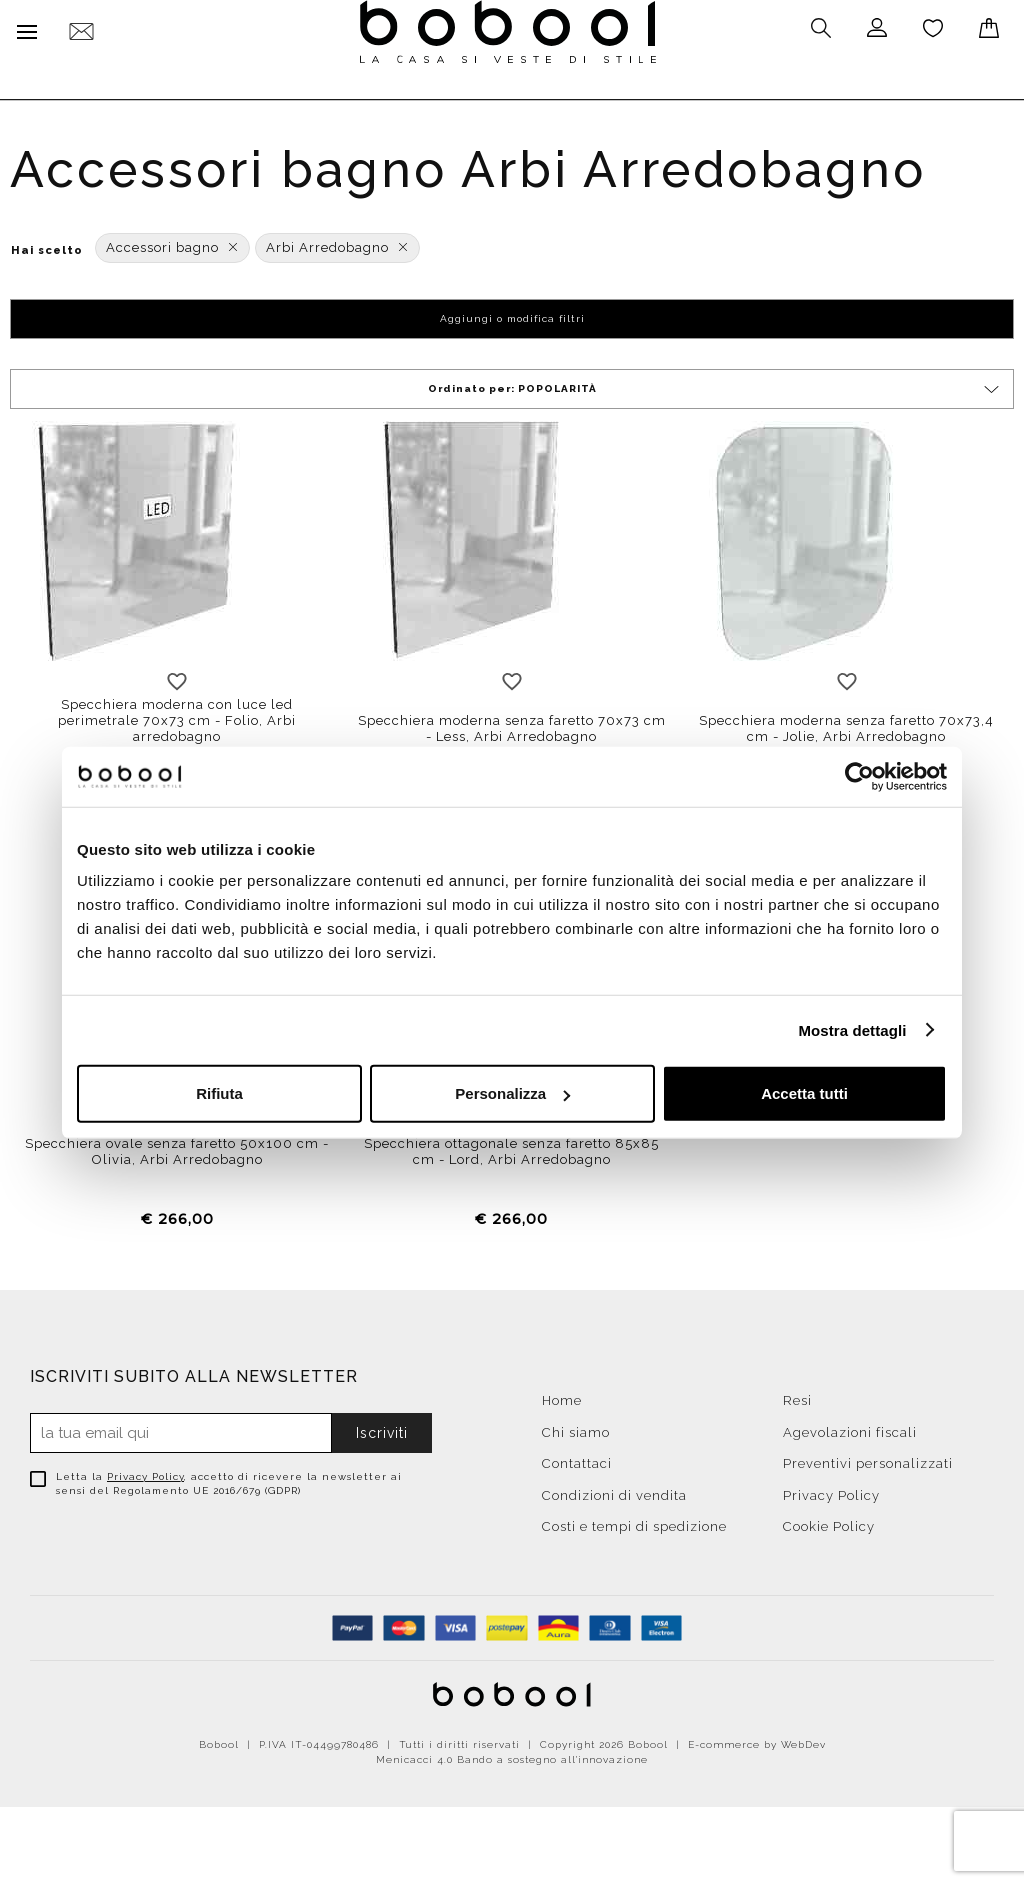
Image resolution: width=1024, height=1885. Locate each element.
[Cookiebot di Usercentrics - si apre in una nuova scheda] (859, 776)
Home (562, 1396)
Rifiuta (219, 1093)
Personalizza (512, 1093)
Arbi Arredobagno (337, 243)
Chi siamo (576, 1427)
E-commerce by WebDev (757, 1740)
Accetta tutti (804, 1093)
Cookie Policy (829, 1522)
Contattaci (577, 1459)
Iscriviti (382, 1429)
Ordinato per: (715, 385)
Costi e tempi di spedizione (634, 1522)
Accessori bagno (172, 243)
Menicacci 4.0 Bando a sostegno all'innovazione (512, 1755)
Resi (797, 1396)
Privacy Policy (145, 1472)
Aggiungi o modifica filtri (512, 314)
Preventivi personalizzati (868, 1459)
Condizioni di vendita (614, 1490)
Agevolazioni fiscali (850, 1427)
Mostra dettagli (852, 1029)
